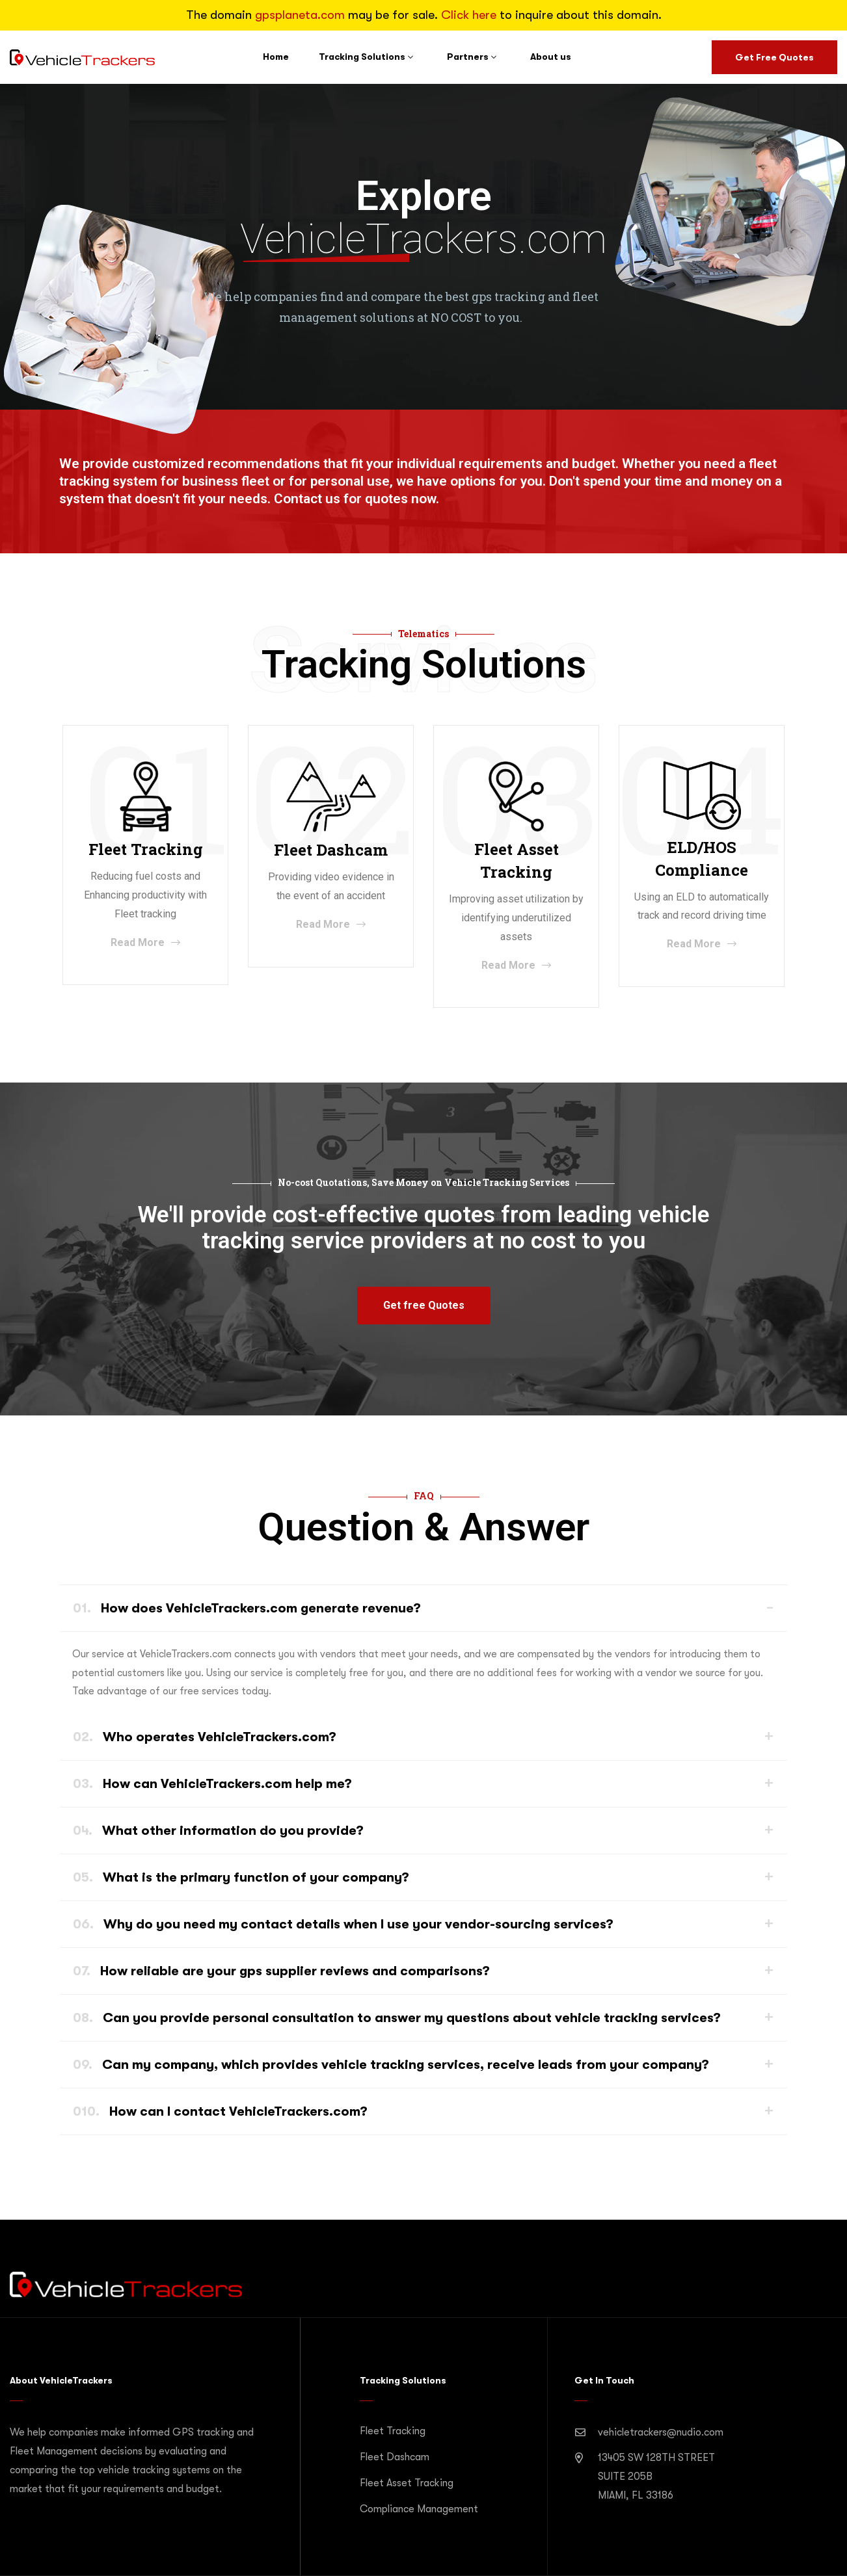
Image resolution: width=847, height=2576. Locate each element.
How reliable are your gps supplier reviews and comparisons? (281, 1971)
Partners (468, 56)
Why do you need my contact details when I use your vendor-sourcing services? (343, 1924)
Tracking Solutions (362, 56)
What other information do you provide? (218, 1830)
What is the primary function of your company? (241, 1877)
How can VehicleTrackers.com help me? (212, 1783)
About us (550, 56)
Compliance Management (419, 2509)
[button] (424, 1305)
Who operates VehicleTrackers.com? (204, 1736)
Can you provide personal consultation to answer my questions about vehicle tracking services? (397, 2017)
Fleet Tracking (392, 2431)
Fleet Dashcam (394, 2457)
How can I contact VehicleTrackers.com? (220, 2111)
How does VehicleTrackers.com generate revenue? (247, 1608)
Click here (468, 15)
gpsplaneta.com (300, 15)
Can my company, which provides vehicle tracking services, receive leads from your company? (391, 2064)
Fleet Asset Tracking (406, 2483)
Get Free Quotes (774, 57)
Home (276, 56)
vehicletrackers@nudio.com (660, 2432)
